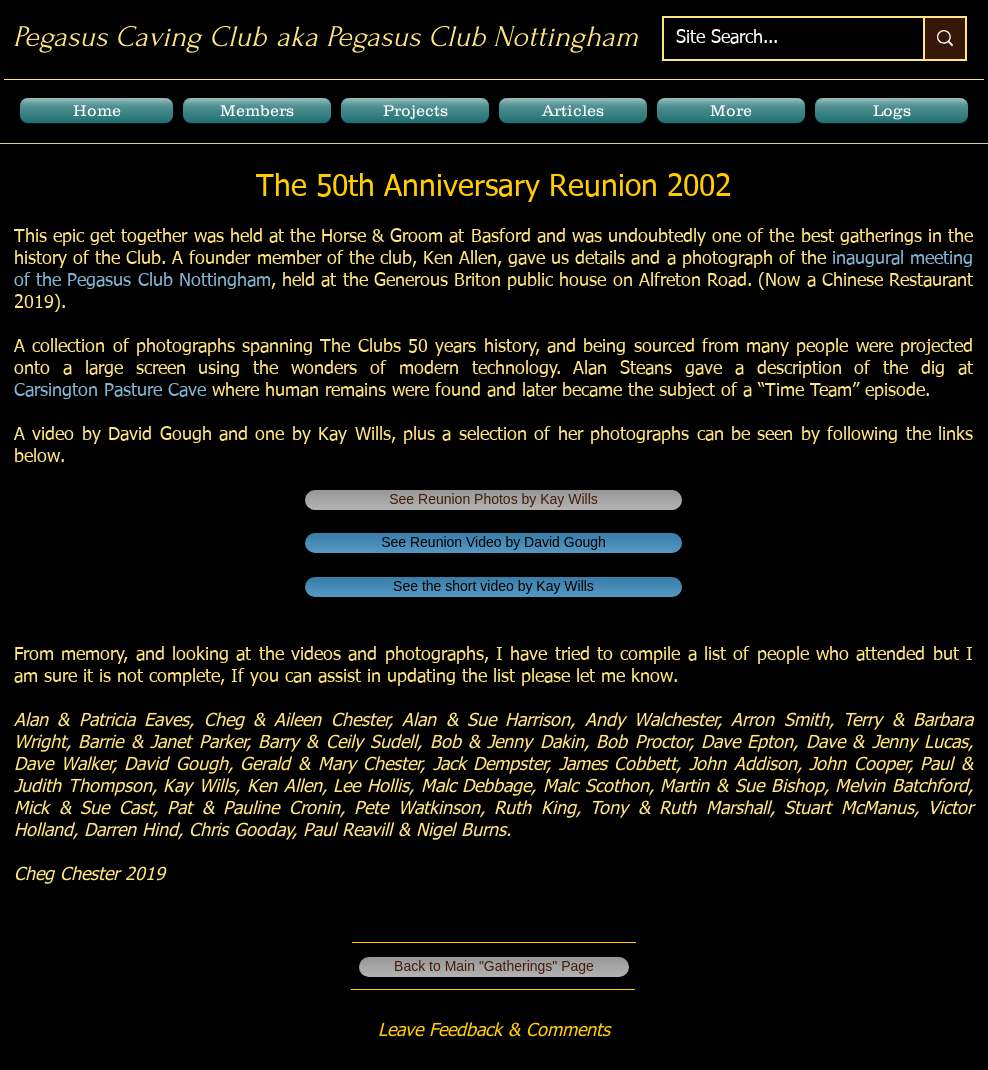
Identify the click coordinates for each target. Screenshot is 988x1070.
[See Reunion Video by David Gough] (493, 543)
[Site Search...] (778, 38)
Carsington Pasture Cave (110, 391)
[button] (257, 110)
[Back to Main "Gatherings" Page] (494, 967)
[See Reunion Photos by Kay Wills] (493, 500)
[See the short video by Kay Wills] (493, 587)
